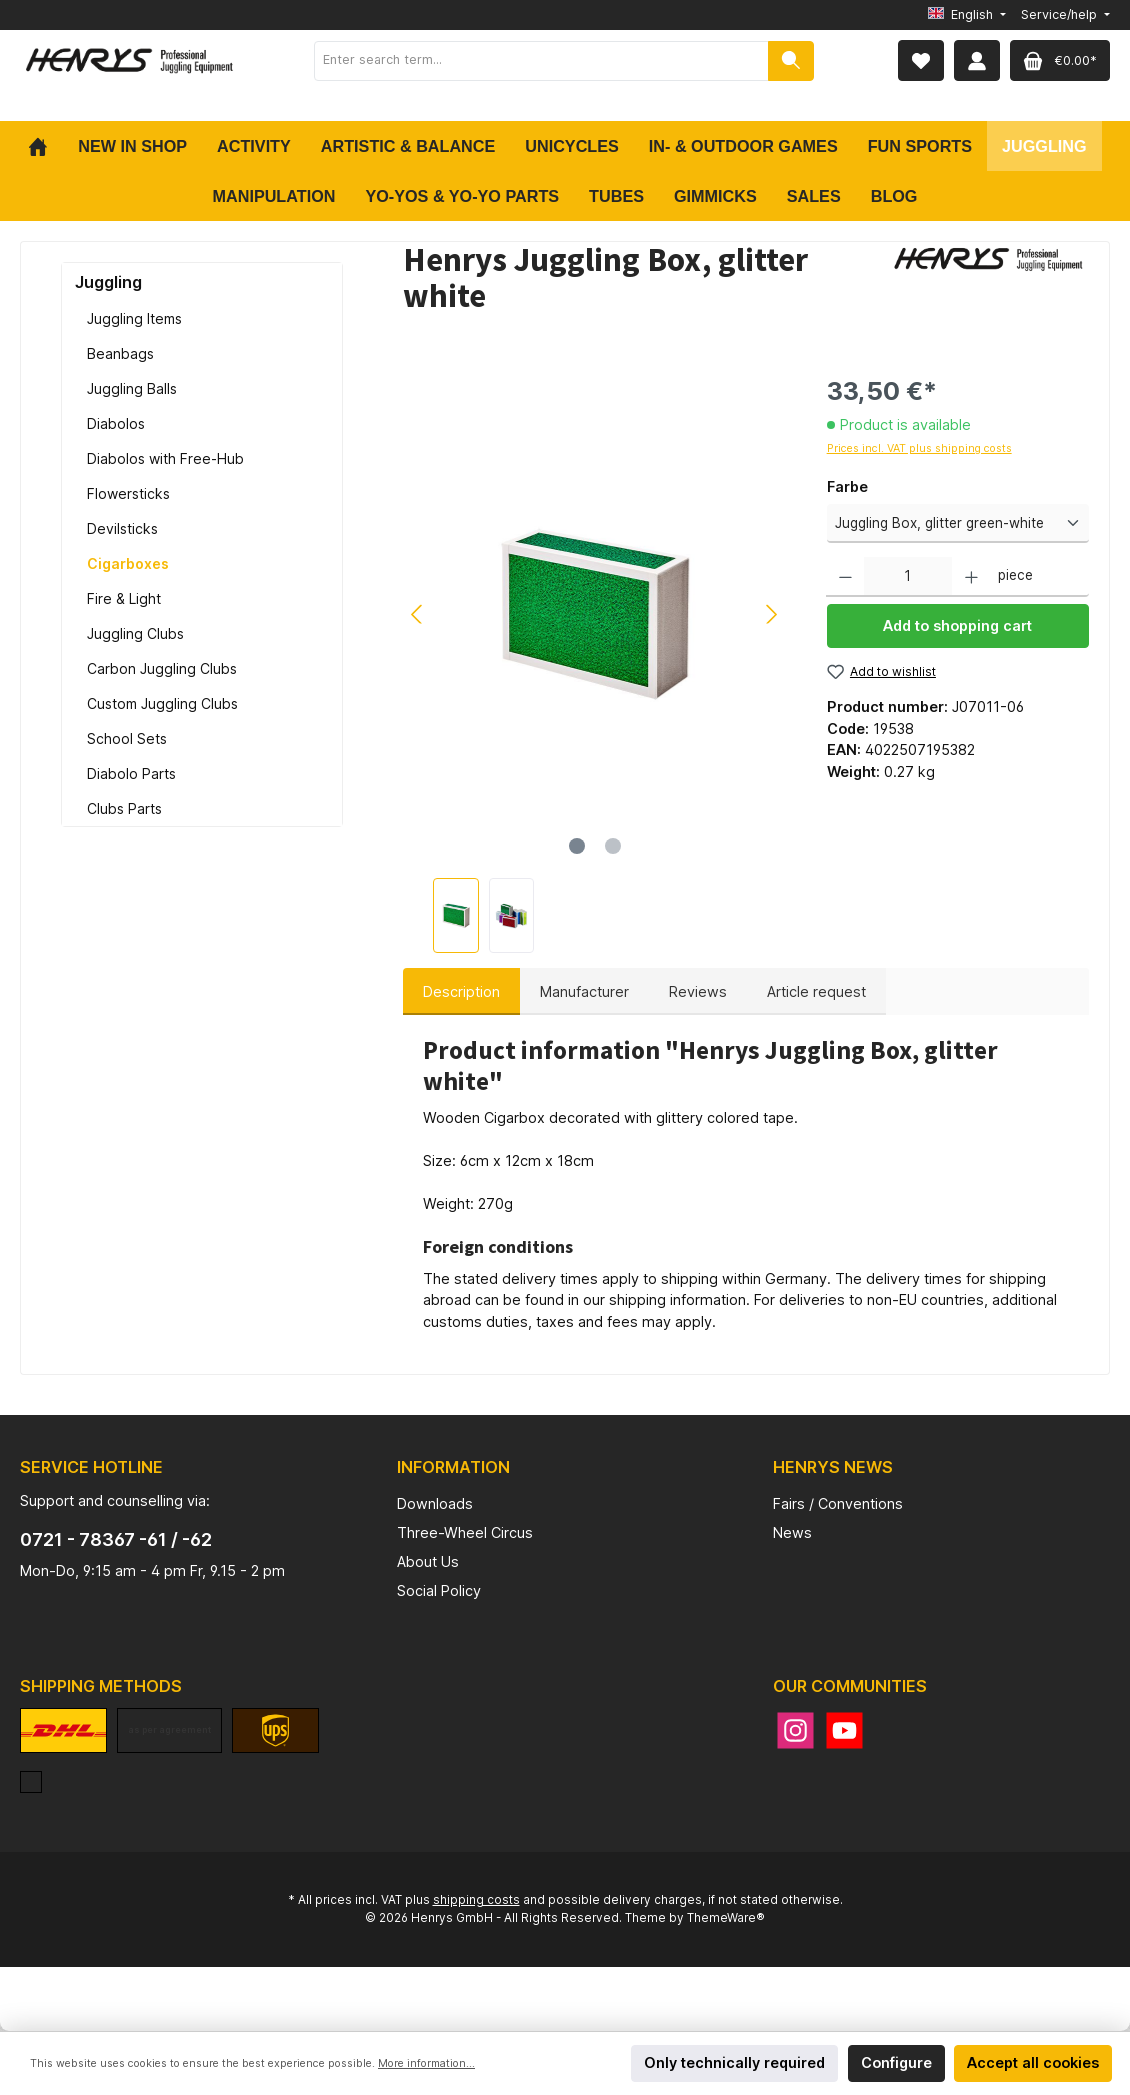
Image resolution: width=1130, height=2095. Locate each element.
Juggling (108, 282)
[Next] (771, 614)
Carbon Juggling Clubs (162, 668)
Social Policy (439, 1590)
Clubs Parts (124, 808)
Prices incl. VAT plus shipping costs (919, 448)
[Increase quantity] (971, 577)
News (792, 1532)
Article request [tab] (816, 991)
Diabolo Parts (131, 773)
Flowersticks (128, 493)
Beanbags (120, 353)
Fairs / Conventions (838, 1503)
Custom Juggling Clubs (162, 703)
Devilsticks (122, 528)
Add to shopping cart (957, 625)
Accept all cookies (1033, 2062)
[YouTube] (844, 1730)
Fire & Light (124, 598)
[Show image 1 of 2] (577, 846)
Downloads (435, 1503)
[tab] (461, 992)
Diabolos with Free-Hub (165, 458)
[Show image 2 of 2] (613, 846)
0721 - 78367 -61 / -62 (116, 1539)
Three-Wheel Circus (465, 1532)
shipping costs (476, 1900)
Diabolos (116, 423)
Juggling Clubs (135, 633)
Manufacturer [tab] (584, 991)
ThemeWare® (726, 1918)
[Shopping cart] (1060, 60)
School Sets (127, 738)
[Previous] (418, 614)
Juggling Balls (132, 388)
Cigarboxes (128, 563)
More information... (426, 2063)
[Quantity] (908, 577)
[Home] (45, 146)
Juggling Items (134, 318)
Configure (896, 2062)
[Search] (791, 61)
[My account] (977, 60)
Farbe (847, 486)
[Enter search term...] (541, 61)
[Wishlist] (921, 60)
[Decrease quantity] (845, 577)
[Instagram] (795, 1730)
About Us (428, 1561)
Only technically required (734, 2062)
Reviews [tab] (698, 991)
